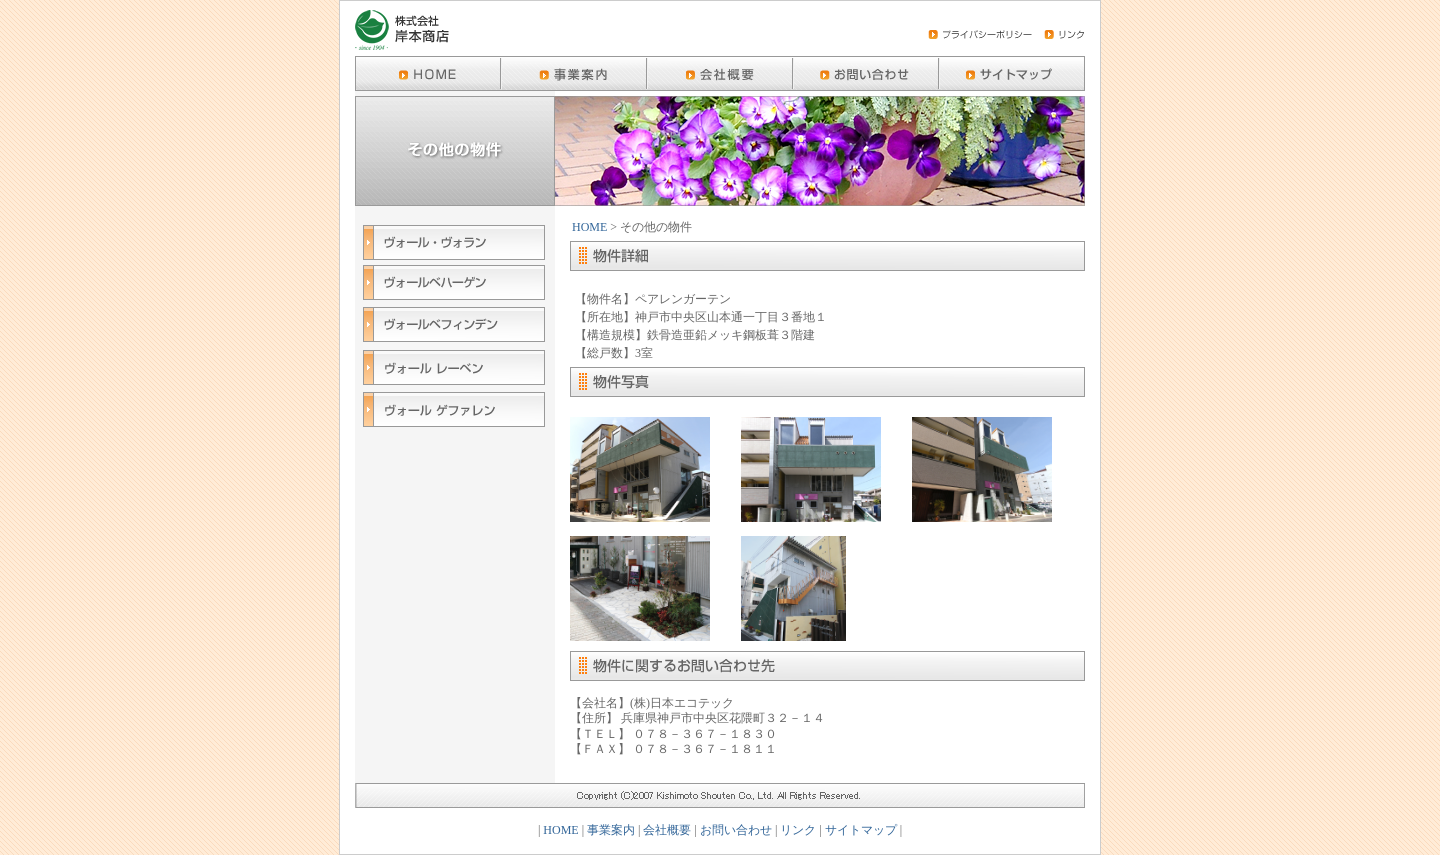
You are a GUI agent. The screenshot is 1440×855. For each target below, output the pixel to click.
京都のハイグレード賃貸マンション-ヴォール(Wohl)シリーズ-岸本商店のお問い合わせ (866, 73)
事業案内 (611, 830)
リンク (798, 830)
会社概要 (667, 830)
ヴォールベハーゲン (454, 286)
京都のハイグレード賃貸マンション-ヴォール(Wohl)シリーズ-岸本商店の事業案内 (574, 73)
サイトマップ (861, 830)
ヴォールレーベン (454, 370)
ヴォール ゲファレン (454, 412)
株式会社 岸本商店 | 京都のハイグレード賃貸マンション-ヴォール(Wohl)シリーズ (402, 32)
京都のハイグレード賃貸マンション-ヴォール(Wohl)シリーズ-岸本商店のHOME (428, 73)
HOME (589, 227)
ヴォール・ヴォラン (454, 245)
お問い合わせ (736, 830)
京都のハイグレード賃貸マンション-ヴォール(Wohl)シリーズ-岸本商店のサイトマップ (1012, 73)
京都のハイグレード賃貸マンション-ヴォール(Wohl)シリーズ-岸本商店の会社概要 (720, 73)
